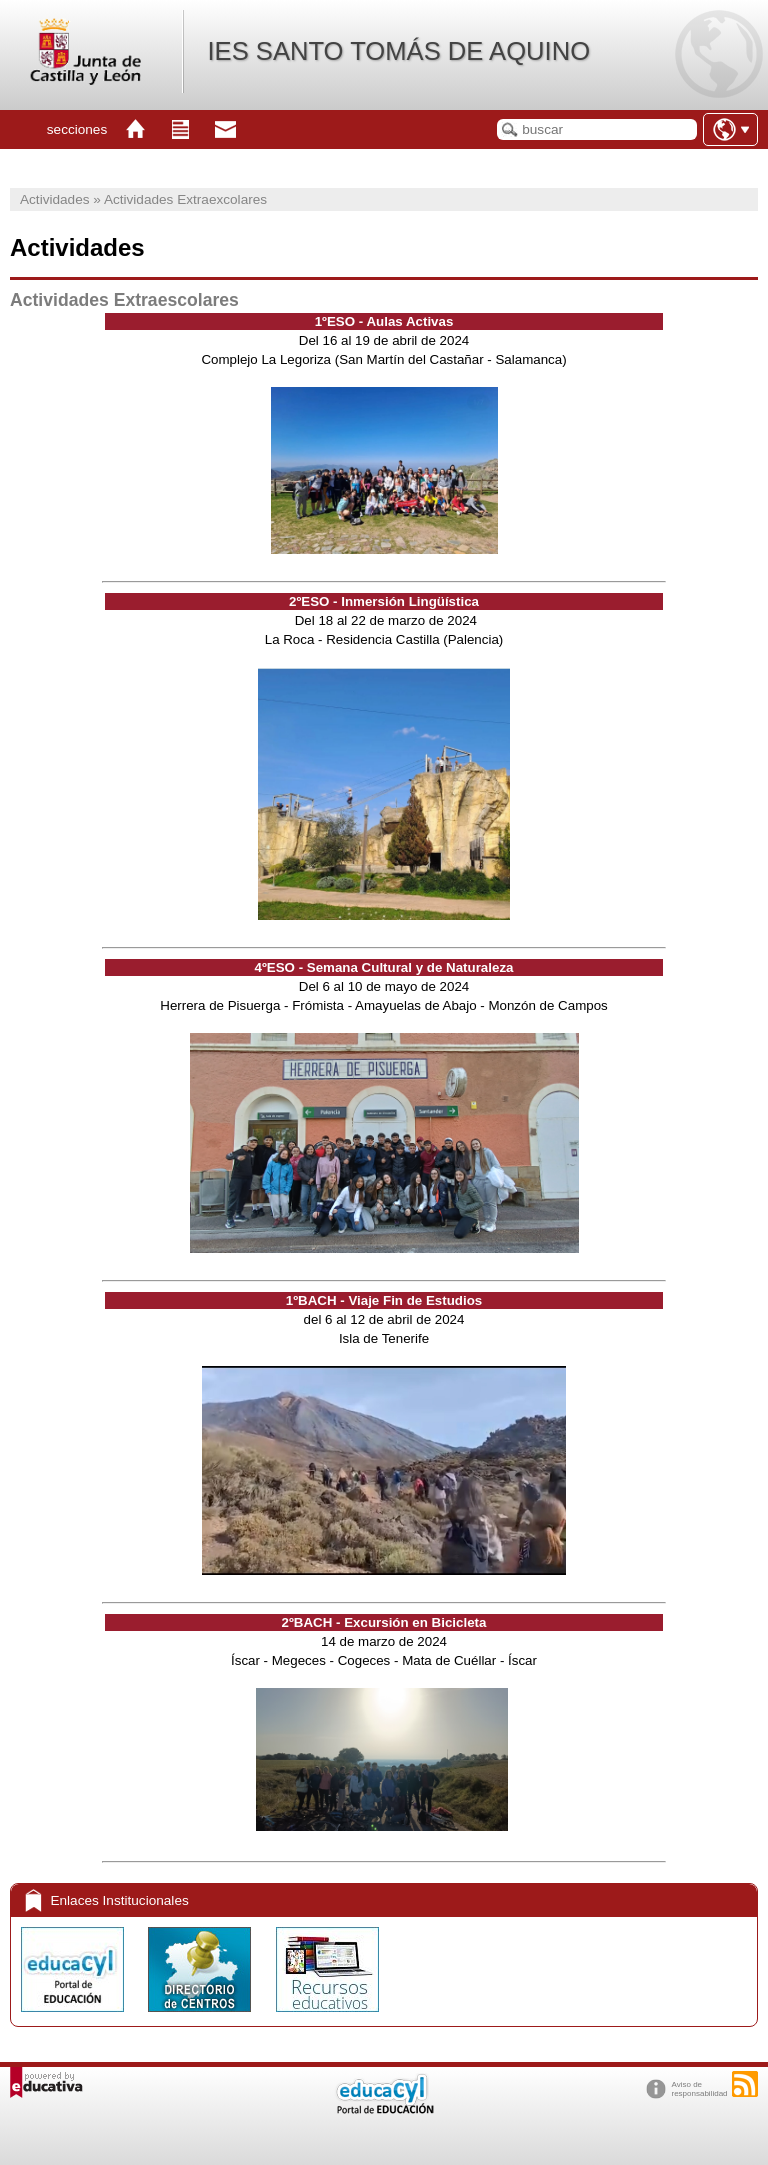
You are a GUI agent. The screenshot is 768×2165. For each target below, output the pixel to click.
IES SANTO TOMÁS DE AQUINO (398, 51)
